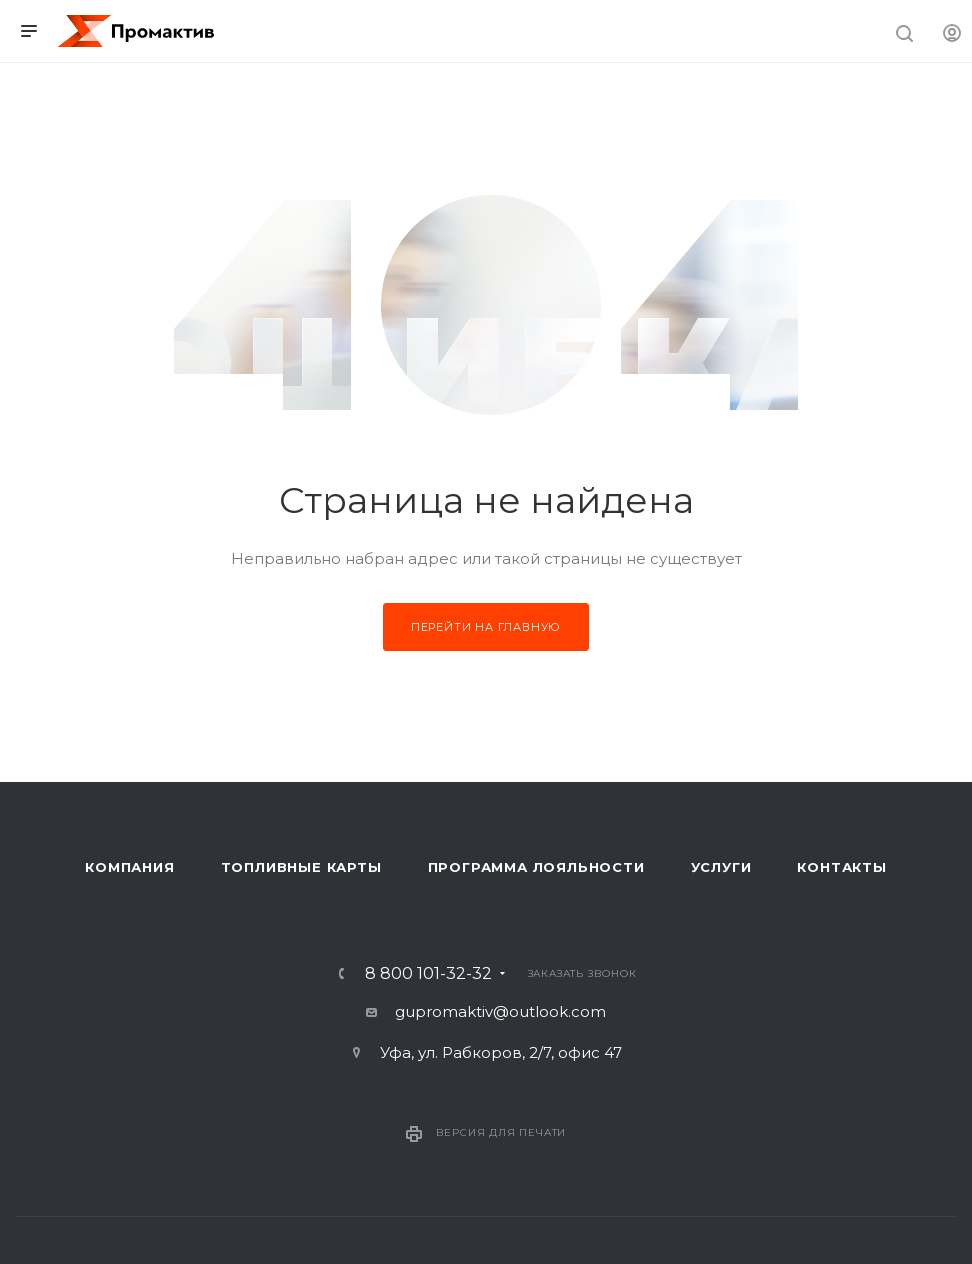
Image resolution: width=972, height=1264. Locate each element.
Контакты (841, 867)
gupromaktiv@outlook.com (500, 1011)
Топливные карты (301, 867)
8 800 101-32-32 (428, 974)
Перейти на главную (486, 627)
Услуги (721, 867)
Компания (129, 867)
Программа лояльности (536, 867)
